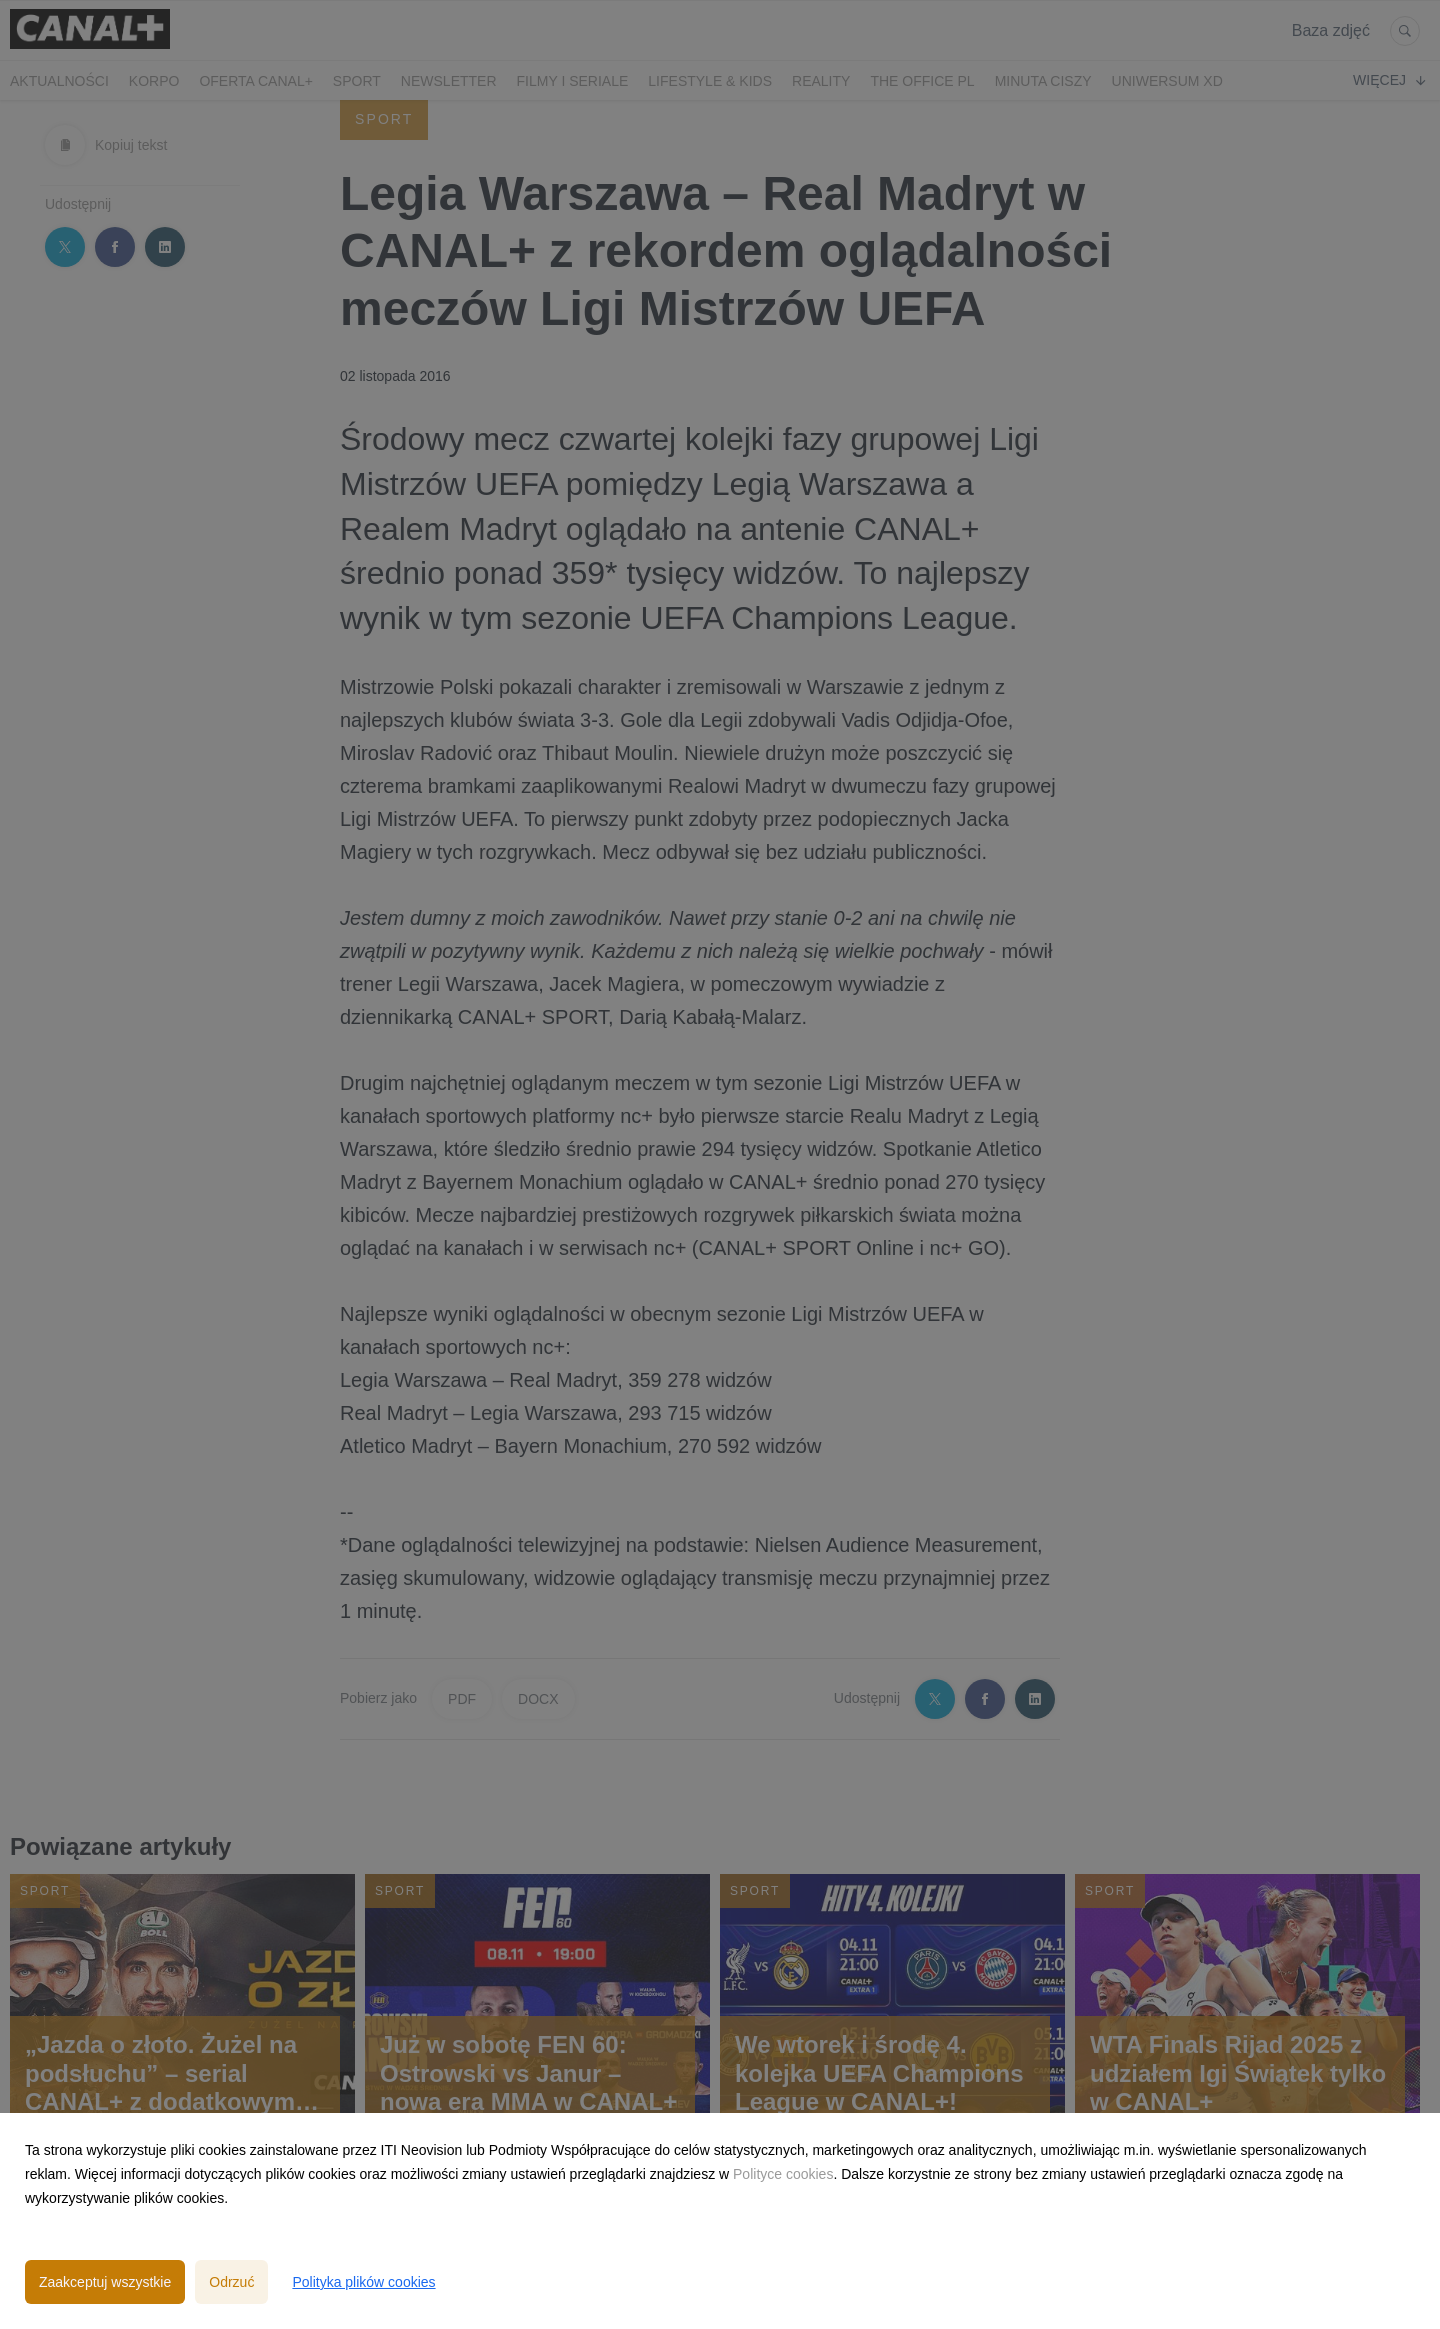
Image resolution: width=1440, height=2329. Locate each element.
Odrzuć (231, 2282)
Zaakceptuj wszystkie (105, 2282)
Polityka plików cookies (363, 2282)
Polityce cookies (783, 2174)
